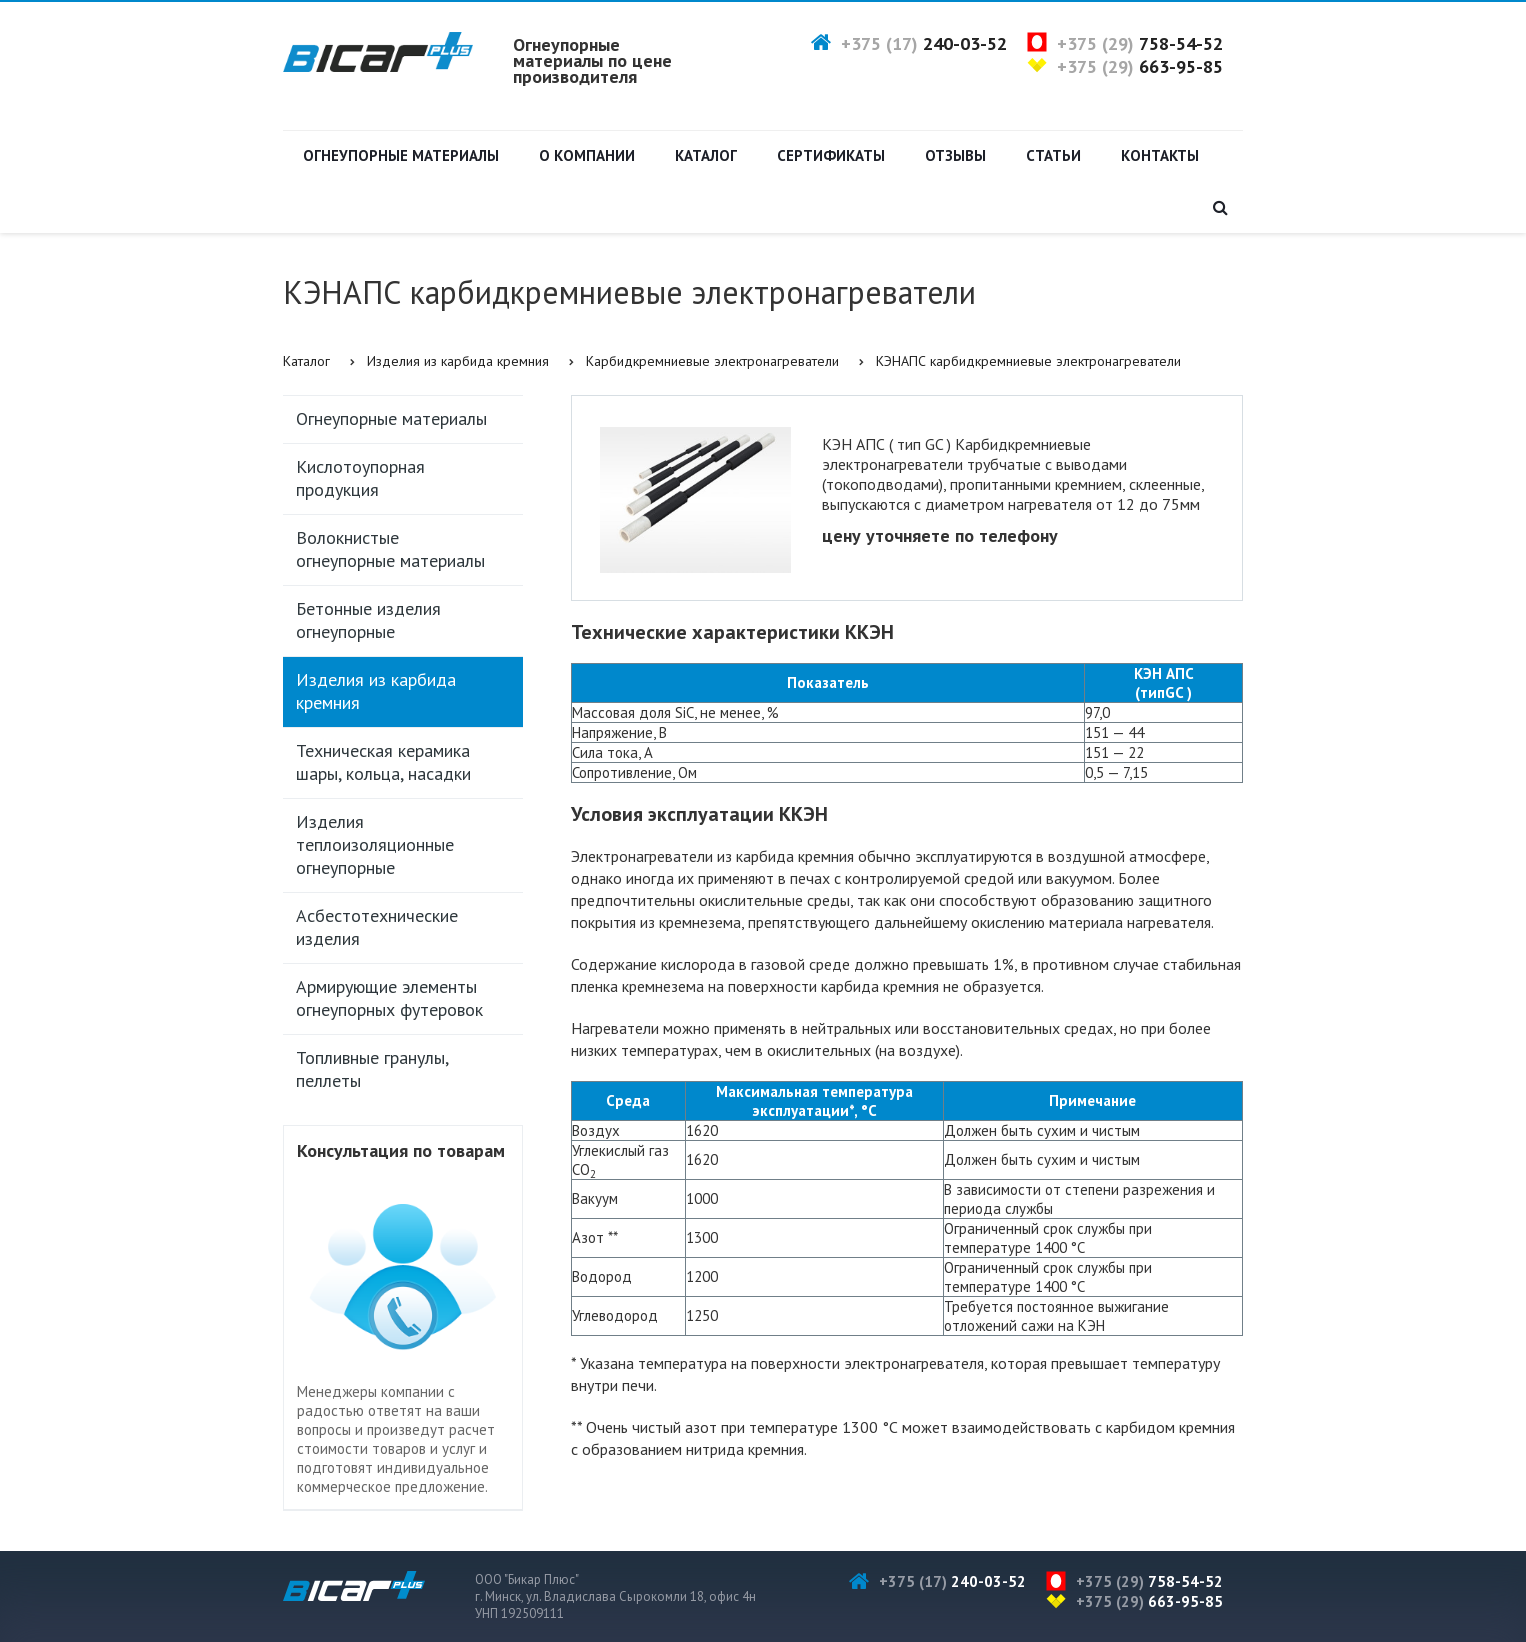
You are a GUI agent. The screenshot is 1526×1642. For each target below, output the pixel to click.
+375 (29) (1140, 43)
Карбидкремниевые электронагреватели (712, 361)
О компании (587, 155)
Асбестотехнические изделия (377, 927)
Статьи (1053, 155)
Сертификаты (831, 155)
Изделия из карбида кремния (458, 361)
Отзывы (955, 155)
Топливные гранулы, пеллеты (372, 1069)
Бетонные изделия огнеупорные (368, 620)
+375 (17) (924, 43)
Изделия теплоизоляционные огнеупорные (375, 844)
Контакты (1160, 155)
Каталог (706, 155)
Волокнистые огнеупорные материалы (390, 549)
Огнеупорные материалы (401, 155)
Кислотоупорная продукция (360, 478)
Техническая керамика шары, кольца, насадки (383, 762)
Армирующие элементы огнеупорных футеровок (389, 998)
